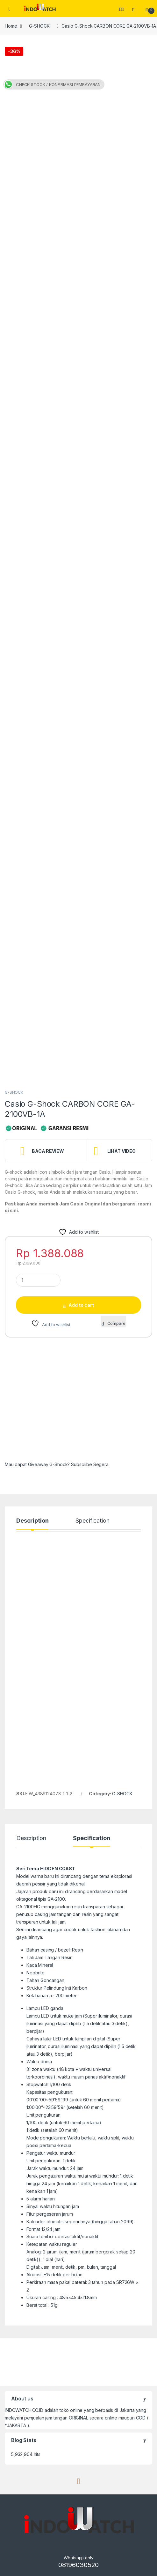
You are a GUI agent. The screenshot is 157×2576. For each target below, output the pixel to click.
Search (121, 8)
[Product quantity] (38, 1280)
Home (11, 26)
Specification (92, 1521)
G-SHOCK (39, 26)
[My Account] (135, 8)
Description (32, 1521)
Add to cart (81, 1305)
